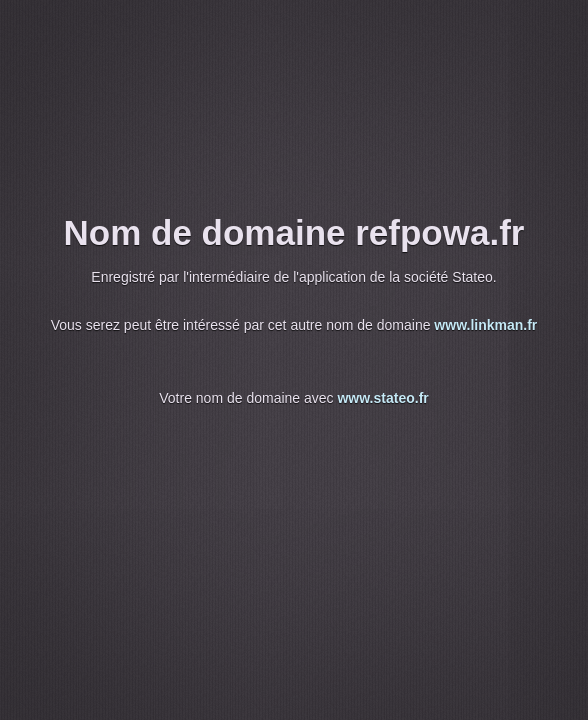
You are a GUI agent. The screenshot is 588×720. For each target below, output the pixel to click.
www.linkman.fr (485, 325)
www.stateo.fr (382, 398)
